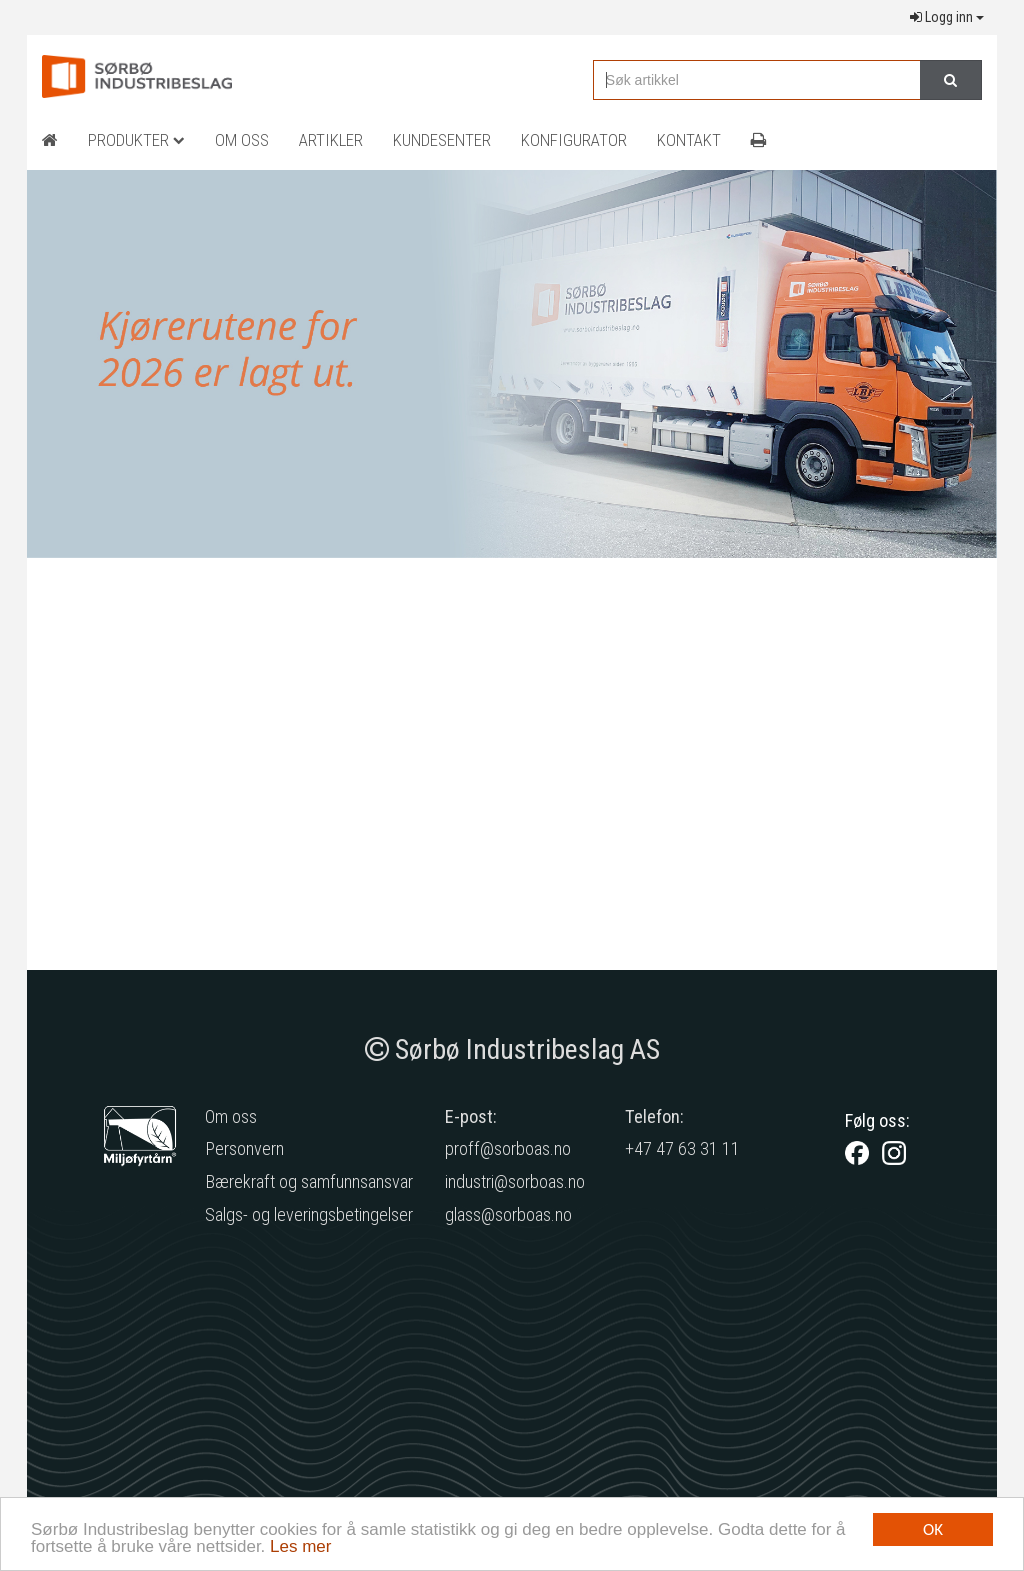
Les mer (300, 1547)
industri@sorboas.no (515, 1181)
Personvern (244, 1148)
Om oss (231, 1116)
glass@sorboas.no (508, 1214)
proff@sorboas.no (508, 1148)
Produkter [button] (136, 140)
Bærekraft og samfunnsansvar (309, 1181)
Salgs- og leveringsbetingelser (309, 1214)
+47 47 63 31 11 (682, 1148)
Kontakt (689, 140)
